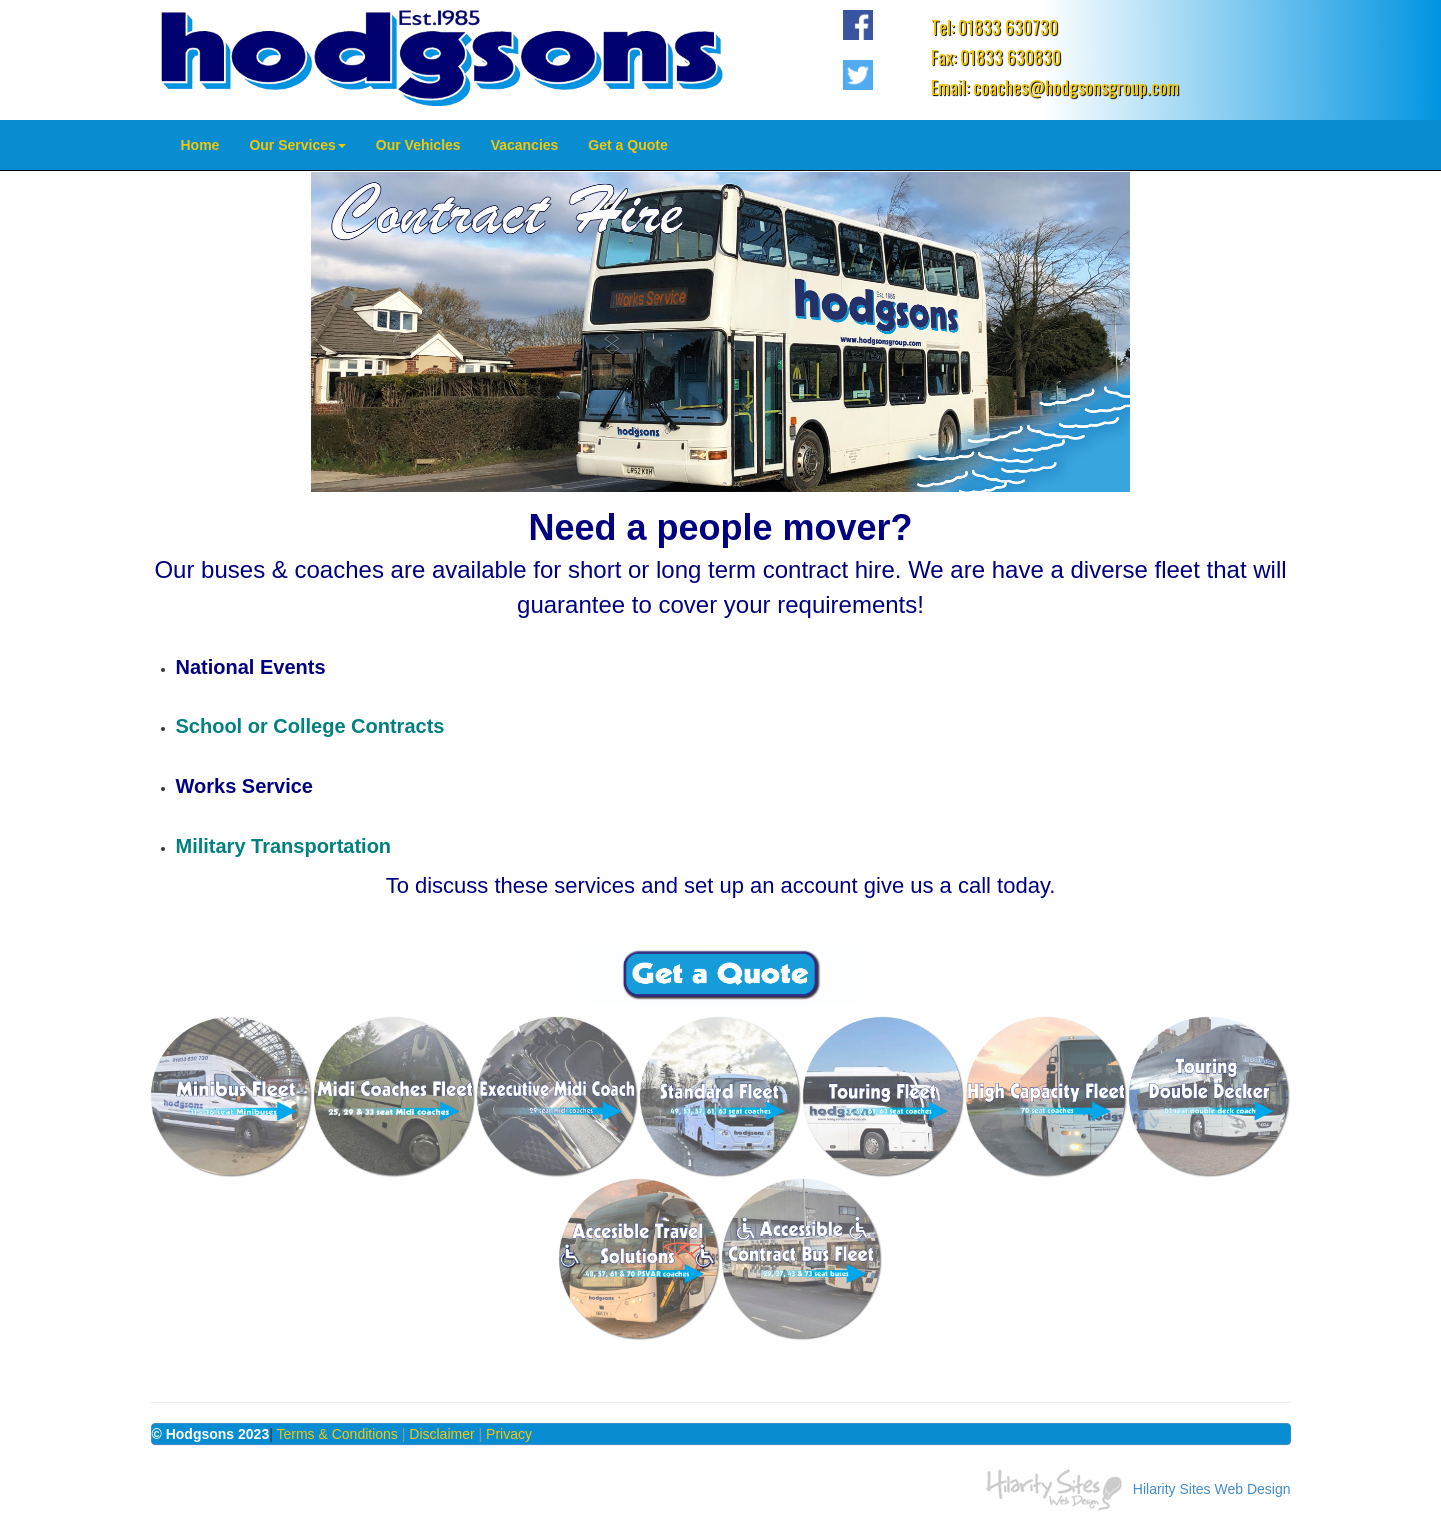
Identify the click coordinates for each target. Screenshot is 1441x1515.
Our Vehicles (418, 145)
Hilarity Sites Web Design (1212, 1488)
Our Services (297, 145)
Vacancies (525, 145)
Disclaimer (441, 1434)
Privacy (509, 1434)
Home (200, 145)
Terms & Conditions (336, 1434)
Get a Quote (627, 145)
